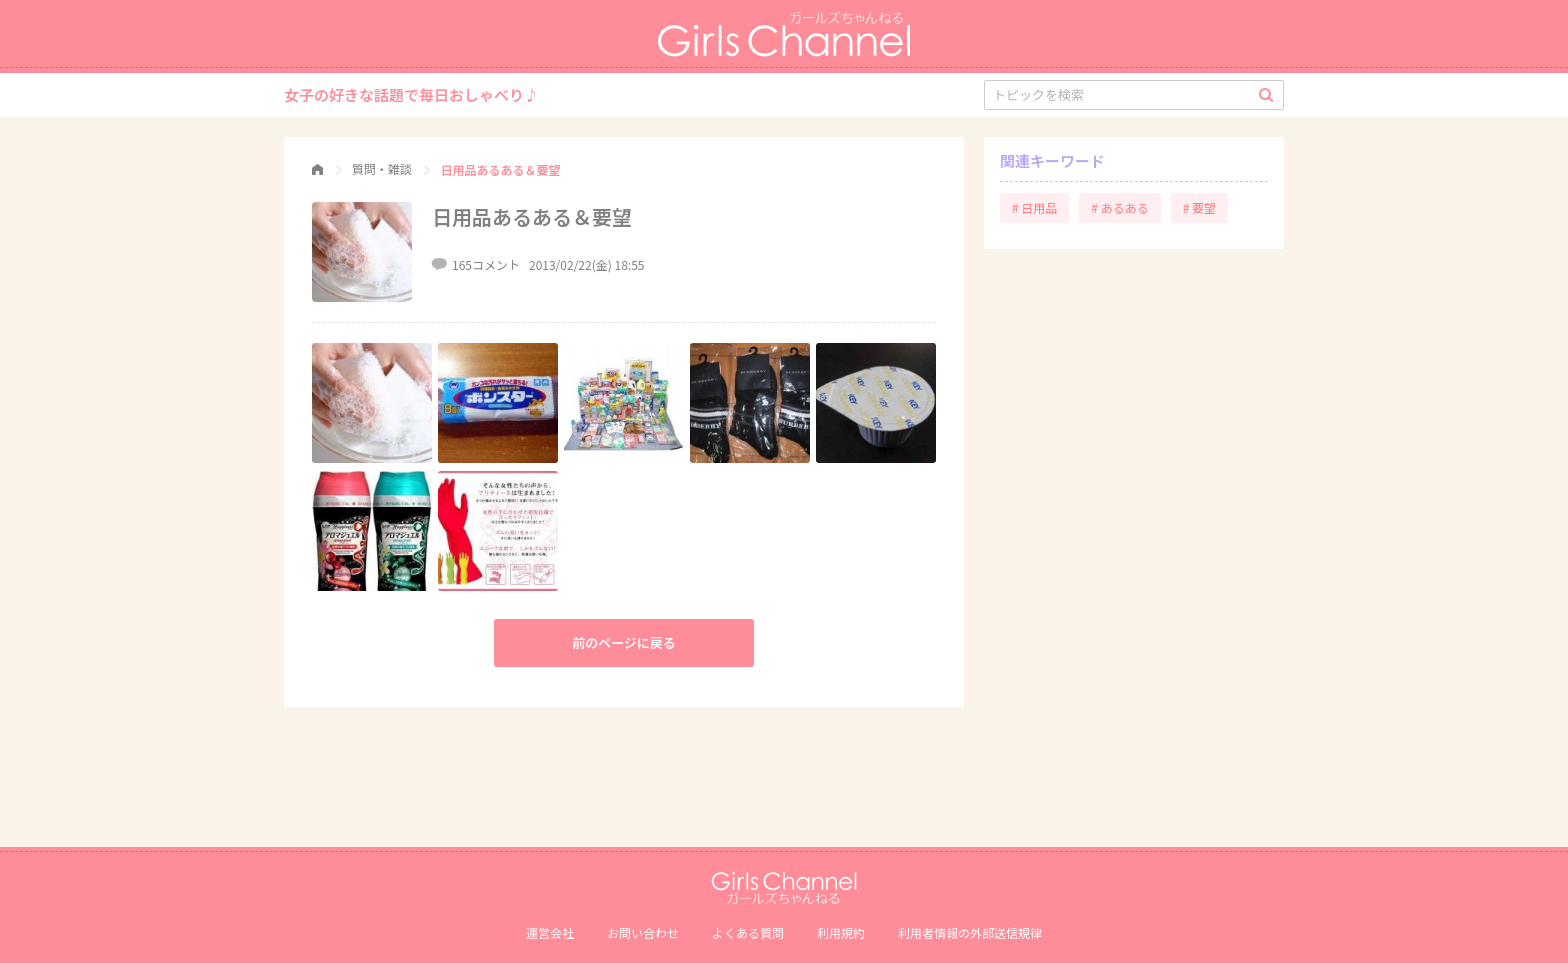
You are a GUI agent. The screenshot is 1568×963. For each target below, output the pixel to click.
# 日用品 (1034, 207)
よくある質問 (748, 932)
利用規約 (841, 932)
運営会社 (550, 932)
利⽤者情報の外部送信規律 (970, 932)
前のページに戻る (624, 642)
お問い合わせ (643, 932)
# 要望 (1199, 207)
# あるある (1119, 207)
